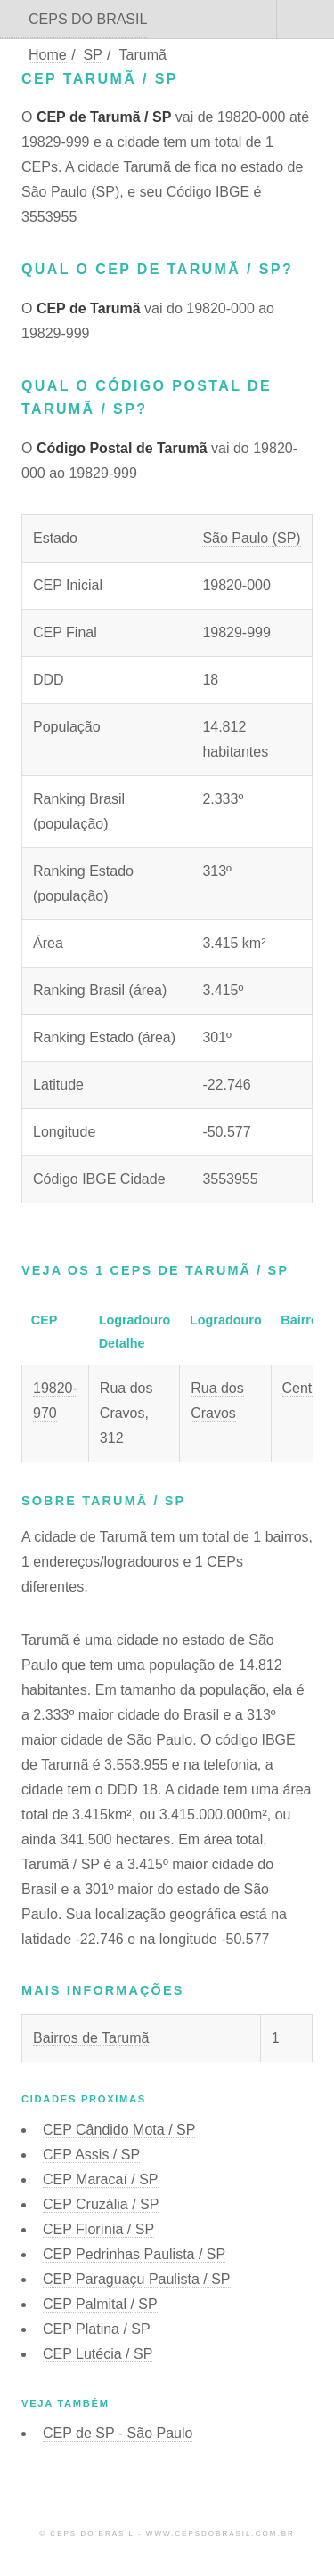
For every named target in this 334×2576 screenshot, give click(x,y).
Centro (303, 1388)
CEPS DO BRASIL (88, 19)
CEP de (117, 2433)
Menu (305, 19)
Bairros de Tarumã (91, 2037)
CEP (119, 2129)
